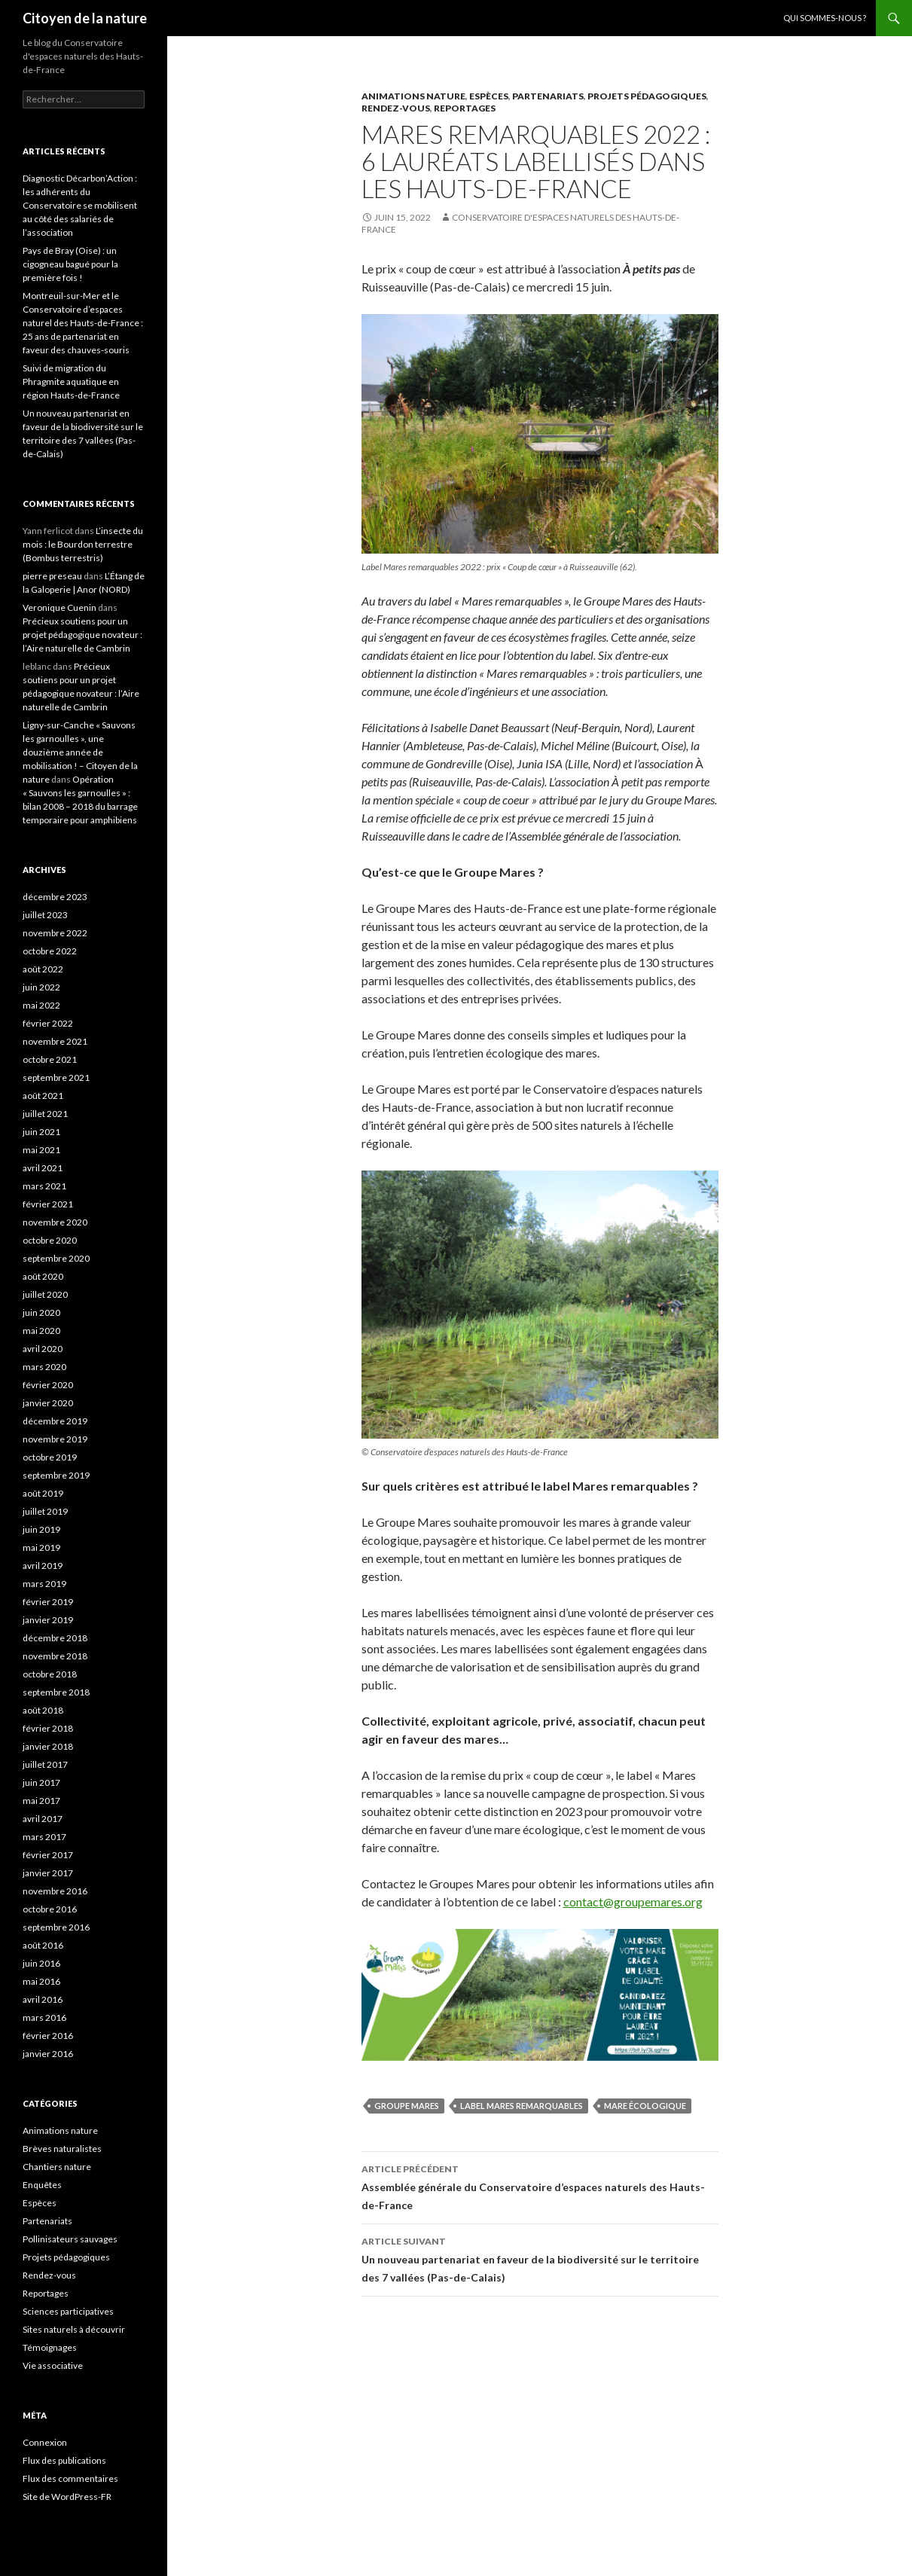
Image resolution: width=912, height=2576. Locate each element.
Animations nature (413, 96)
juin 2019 (41, 1529)
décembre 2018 (55, 1638)
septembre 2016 (56, 1927)
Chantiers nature (57, 2166)
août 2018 (43, 1710)
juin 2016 (41, 1963)
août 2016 (43, 1945)
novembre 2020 (55, 1222)
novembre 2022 (55, 933)
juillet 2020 (45, 1294)
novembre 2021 (55, 1041)
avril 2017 (43, 1818)
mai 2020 (41, 1330)
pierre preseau (52, 575)
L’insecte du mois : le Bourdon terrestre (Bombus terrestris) (83, 544)
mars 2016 (44, 2017)
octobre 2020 (50, 1240)
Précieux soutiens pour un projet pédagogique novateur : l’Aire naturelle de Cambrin (82, 634)
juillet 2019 (45, 1511)
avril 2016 (43, 1999)
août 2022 (43, 969)
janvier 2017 (48, 1873)
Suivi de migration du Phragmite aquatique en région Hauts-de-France (71, 381)
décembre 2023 (55, 896)
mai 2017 (41, 1800)
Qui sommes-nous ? (824, 18)
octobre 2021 (50, 1059)
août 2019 (43, 1493)
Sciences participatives (68, 2311)
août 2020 (43, 1276)
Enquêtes (42, 2184)
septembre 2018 (56, 1692)
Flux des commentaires (70, 2478)
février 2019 (48, 1601)
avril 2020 (43, 1348)
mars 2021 (44, 1186)
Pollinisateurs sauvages (70, 2239)
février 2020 (48, 1384)
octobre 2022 (50, 951)
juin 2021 (41, 1131)
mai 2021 (41, 1149)
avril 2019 (43, 1565)
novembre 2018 (55, 1656)
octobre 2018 (50, 1674)
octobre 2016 (50, 1909)
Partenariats (548, 96)
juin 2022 (41, 987)
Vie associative (53, 2365)
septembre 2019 (56, 1475)
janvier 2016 (48, 2053)
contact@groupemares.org (633, 1901)
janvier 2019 (48, 1619)
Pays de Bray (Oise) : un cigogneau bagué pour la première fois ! (70, 264)
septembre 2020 (56, 1258)
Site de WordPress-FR (67, 2496)
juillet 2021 (45, 1113)
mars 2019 (44, 1583)
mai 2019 (41, 1547)
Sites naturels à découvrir (74, 2329)
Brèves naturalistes (62, 2148)
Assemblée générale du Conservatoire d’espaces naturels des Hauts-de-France (539, 2185)
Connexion (45, 2442)
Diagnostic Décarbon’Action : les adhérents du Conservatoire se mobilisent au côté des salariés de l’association (80, 205)
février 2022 (48, 1023)
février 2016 (48, 2035)
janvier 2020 (48, 1403)
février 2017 (48, 1854)
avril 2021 (43, 1168)
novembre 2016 (55, 1891)
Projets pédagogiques (646, 96)
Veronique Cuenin (59, 607)
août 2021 (43, 1095)
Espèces (488, 96)
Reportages (465, 108)
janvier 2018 (48, 1746)
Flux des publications (64, 2460)
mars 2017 (44, 1836)
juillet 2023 (45, 914)
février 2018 (48, 1728)
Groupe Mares (406, 2106)
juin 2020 (41, 1312)
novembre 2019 (55, 1439)
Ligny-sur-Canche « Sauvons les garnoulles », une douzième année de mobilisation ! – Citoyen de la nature (80, 752)
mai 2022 (41, 1005)
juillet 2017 (45, 1764)
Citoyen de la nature (85, 18)
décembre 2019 (55, 1421)
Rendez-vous (395, 108)
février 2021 (48, 1204)
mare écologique (645, 2106)
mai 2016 (41, 1981)
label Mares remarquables (521, 2106)
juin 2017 (41, 1782)
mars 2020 (44, 1366)
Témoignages (50, 2347)
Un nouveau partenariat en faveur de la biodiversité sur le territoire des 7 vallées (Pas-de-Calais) (539, 2258)
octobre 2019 (50, 1457)
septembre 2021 (56, 1077)
